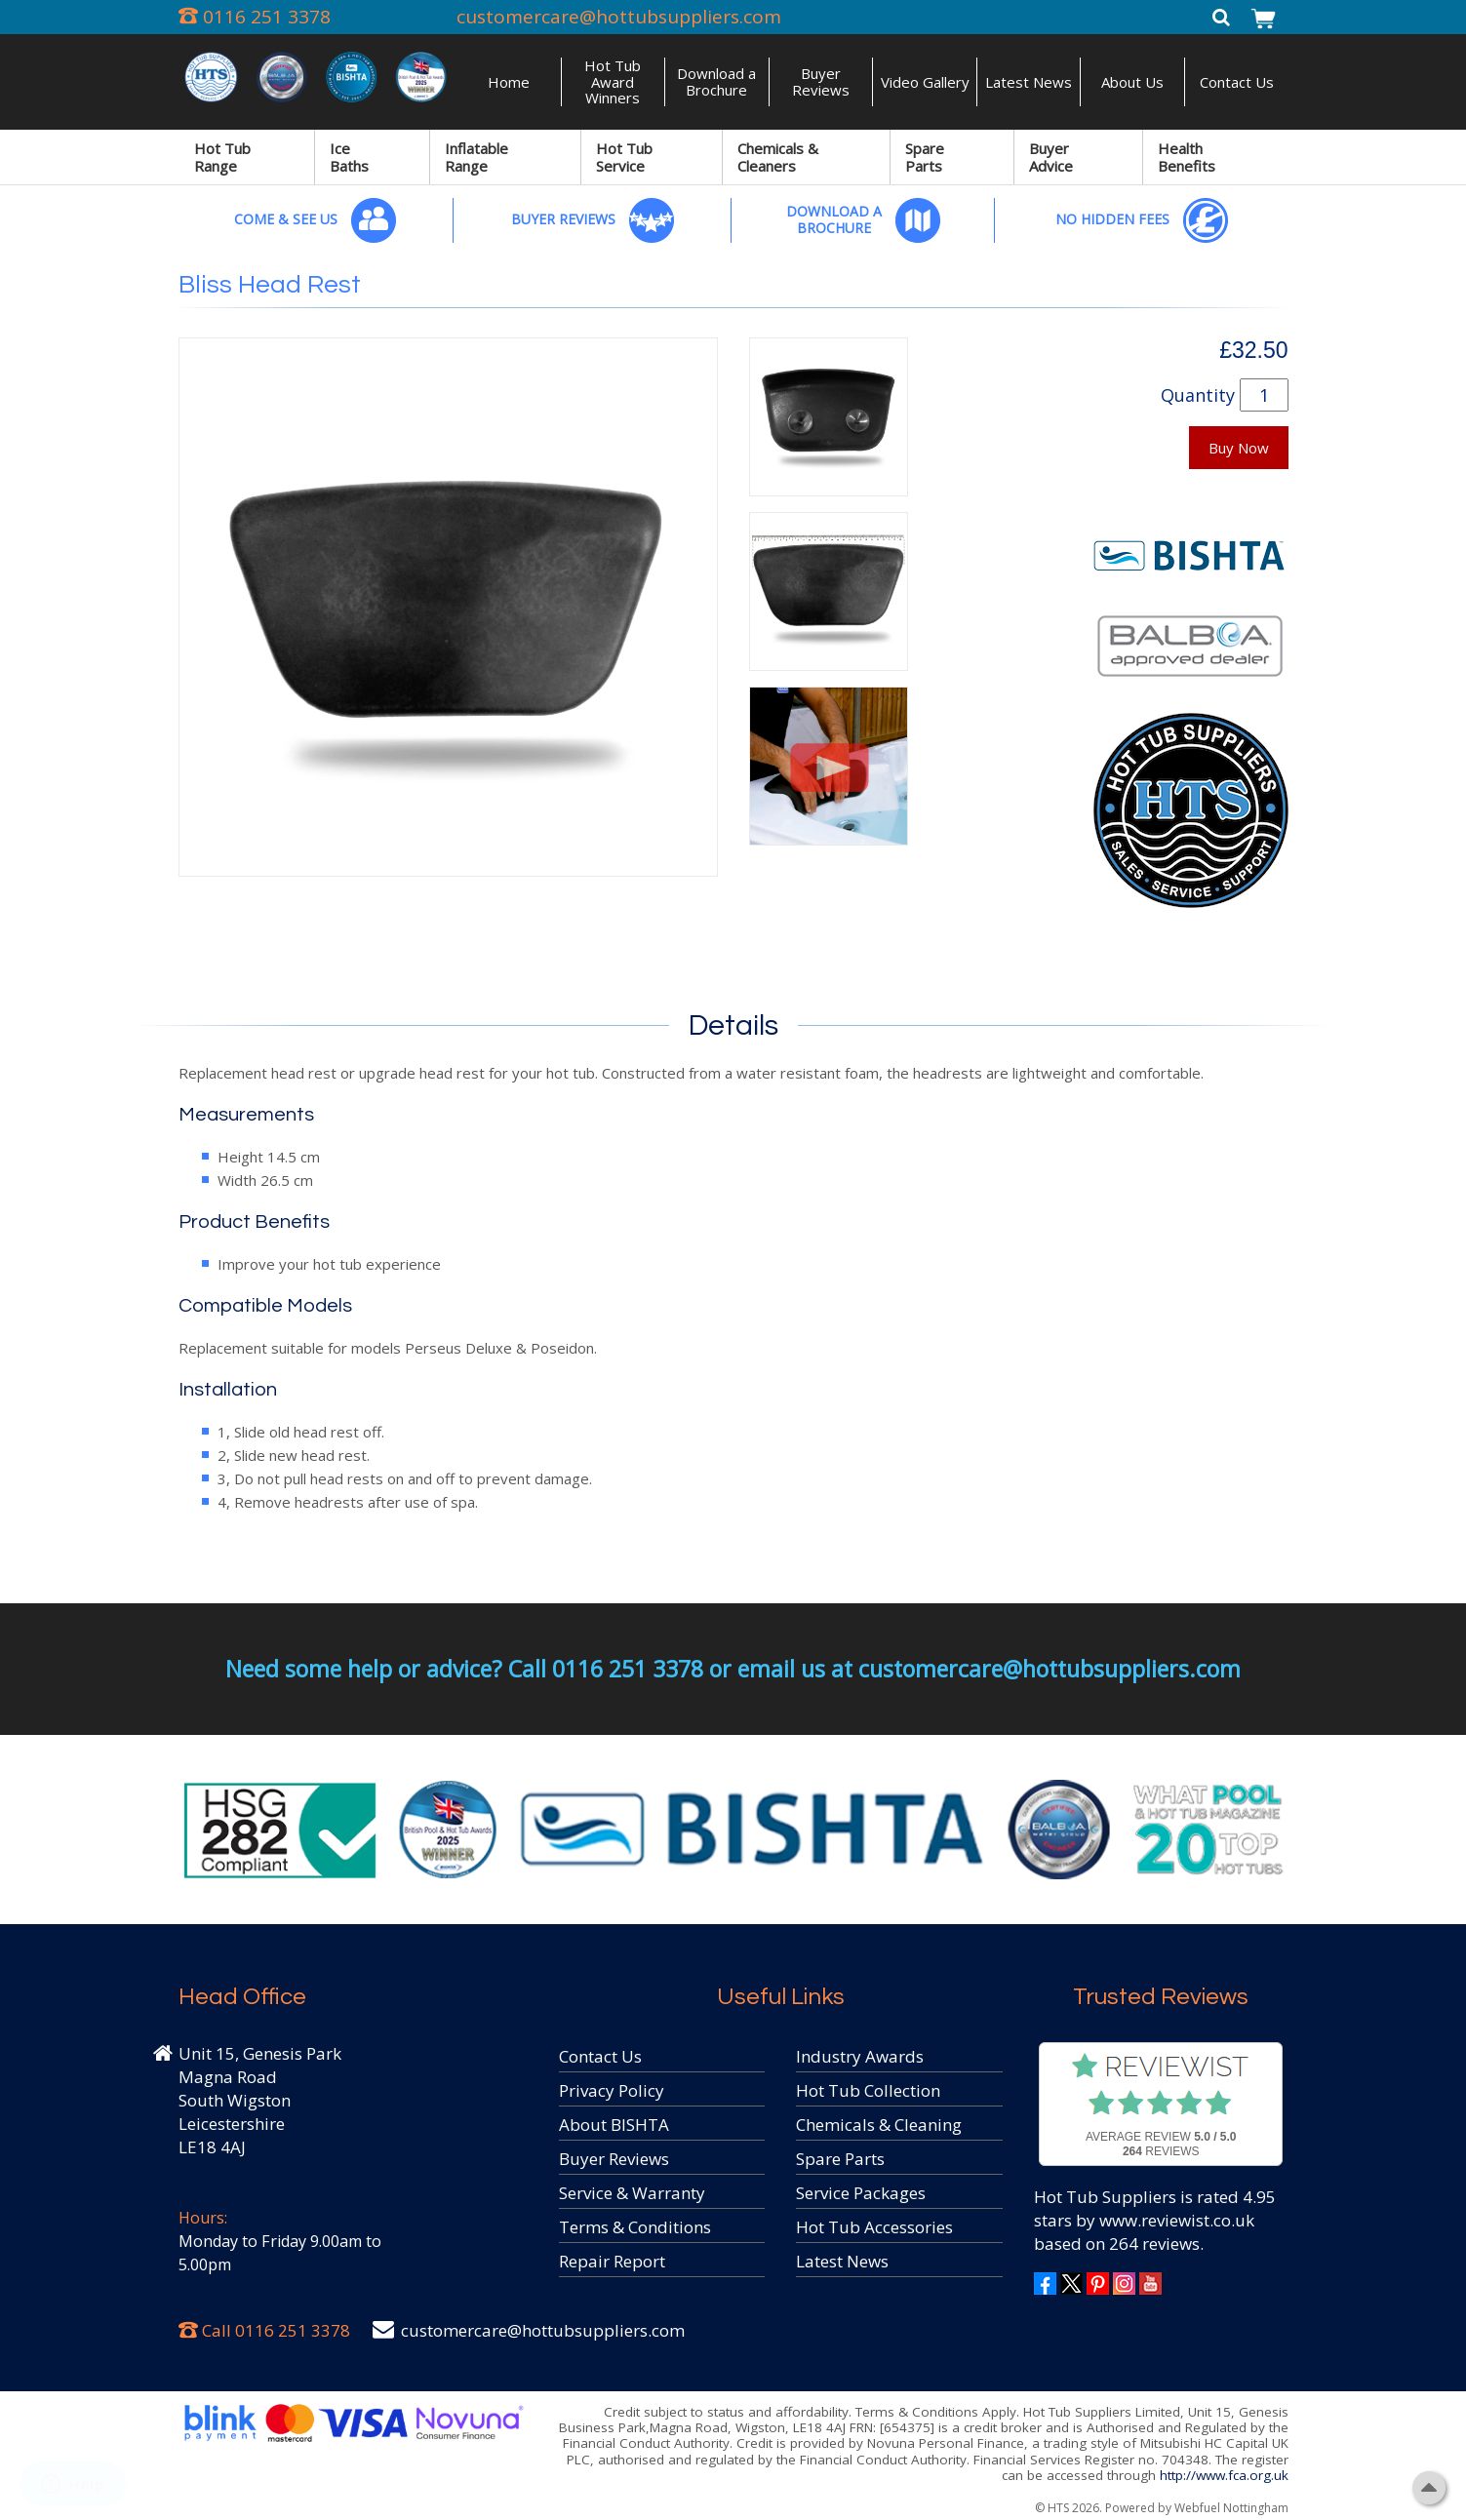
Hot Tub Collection (868, 2090)
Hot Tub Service (624, 157)
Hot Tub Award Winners (612, 81)
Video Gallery (925, 82)
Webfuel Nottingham (1231, 2508)
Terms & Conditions (635, 2227)
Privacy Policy (611, 2090)
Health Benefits (1186, 157)
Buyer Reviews (821, 81)
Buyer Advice (1051, 157)
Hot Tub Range (222, 157)
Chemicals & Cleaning (879, 2124)
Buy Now (1238, 447)
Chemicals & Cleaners (777, 157)
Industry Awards (860, 2056)
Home (509, 82)
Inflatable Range (476, 157)
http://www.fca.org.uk (1224, 2475)
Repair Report (612, 2261)
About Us (1132, 82)
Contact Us (1237, 82)
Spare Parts (924, 157)
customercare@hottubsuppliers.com (618, 16)
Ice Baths (349, 157)
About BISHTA (614, 2124)
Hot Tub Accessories (874, 2227)
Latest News (1028, 82)
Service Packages (861, 2193)
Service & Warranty (632, 2193)
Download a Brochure (716, 81)
